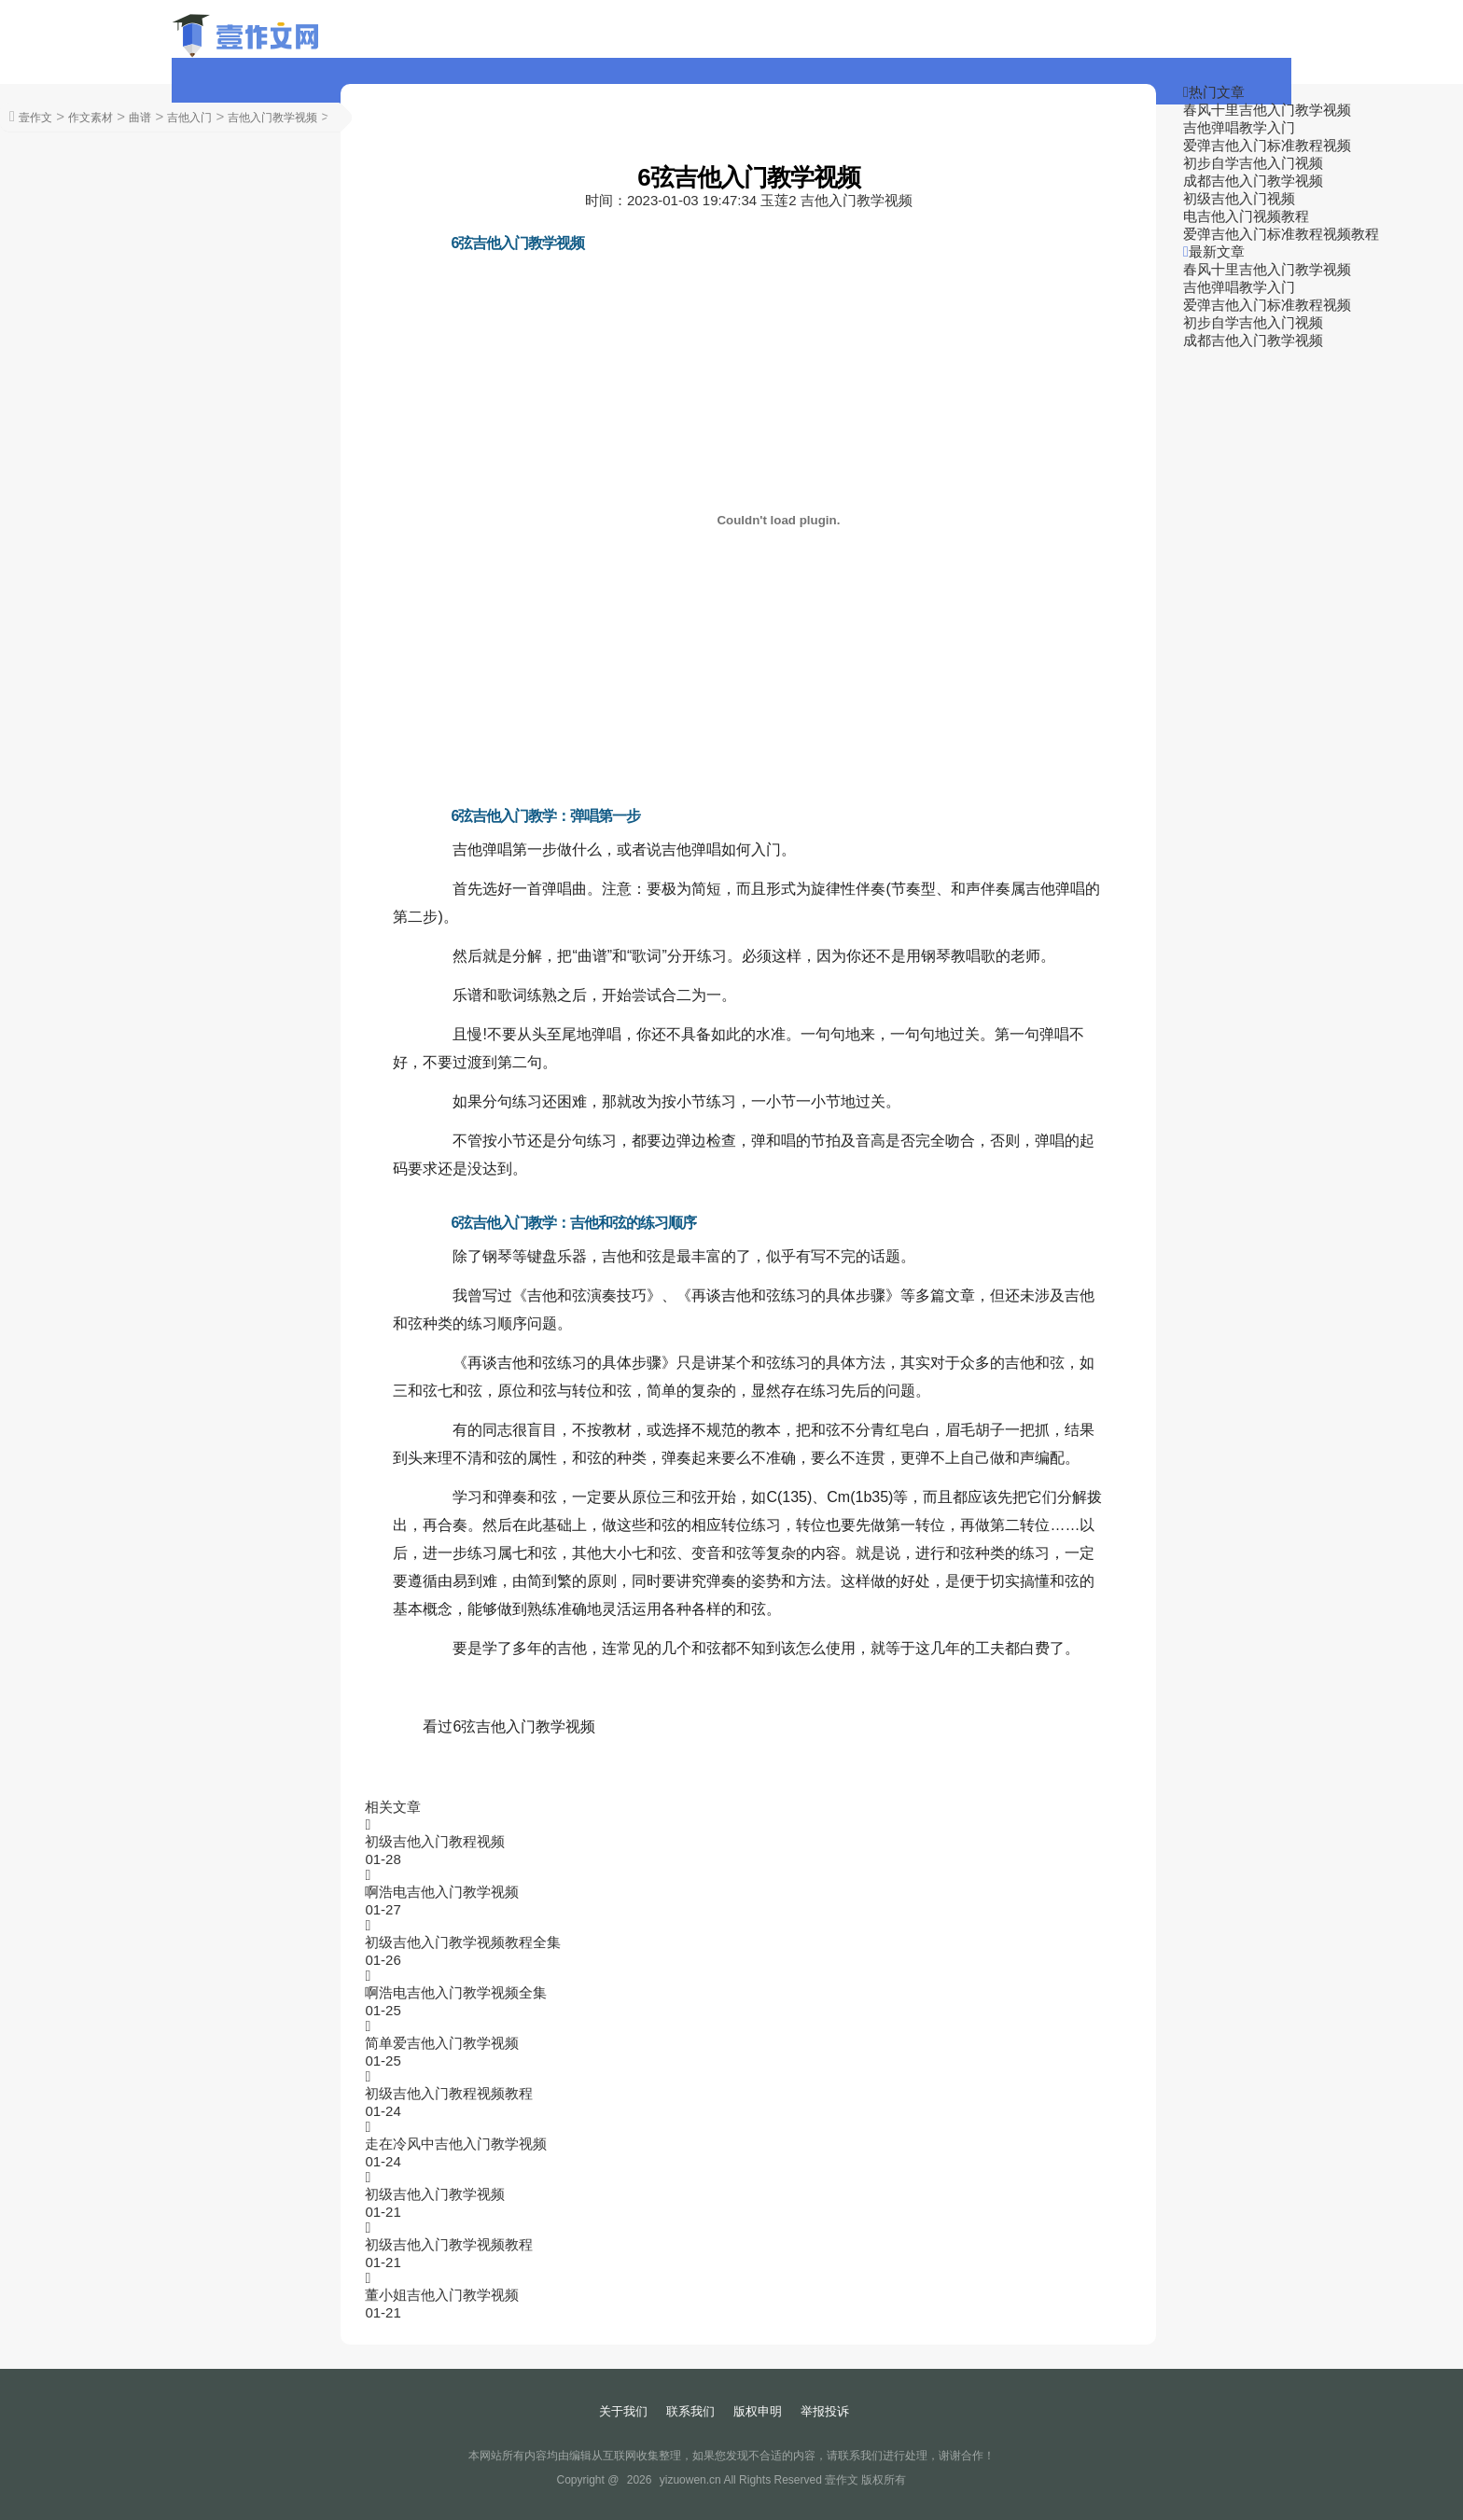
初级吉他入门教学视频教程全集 (463, 1942)
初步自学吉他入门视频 (1253, 163)
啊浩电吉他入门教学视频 (442, 1892)
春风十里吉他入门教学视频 (1267, 110)
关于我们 (623, 2411)
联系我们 (690, 2411)
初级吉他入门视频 (1239, 198)
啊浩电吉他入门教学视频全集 (456, 1992)
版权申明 (757, 2411)
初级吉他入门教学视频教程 (449, 2244)
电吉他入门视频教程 (1246, 216)
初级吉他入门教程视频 (435, 1841)
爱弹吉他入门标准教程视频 (1267, 145)
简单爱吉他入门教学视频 (442, 2043)
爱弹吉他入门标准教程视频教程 (1281, 234)
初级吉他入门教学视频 (435, 2194)
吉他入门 (189, 117)
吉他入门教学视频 (272, 117)
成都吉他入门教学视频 (1253, 180)
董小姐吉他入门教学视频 (442, 2295)
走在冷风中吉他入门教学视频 (456, 2143)
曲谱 (140, 117)
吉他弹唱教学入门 (1239, 127)
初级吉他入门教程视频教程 (449, 2093)
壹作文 (35, 117)
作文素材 (90, 117)
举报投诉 (825, 2411)
